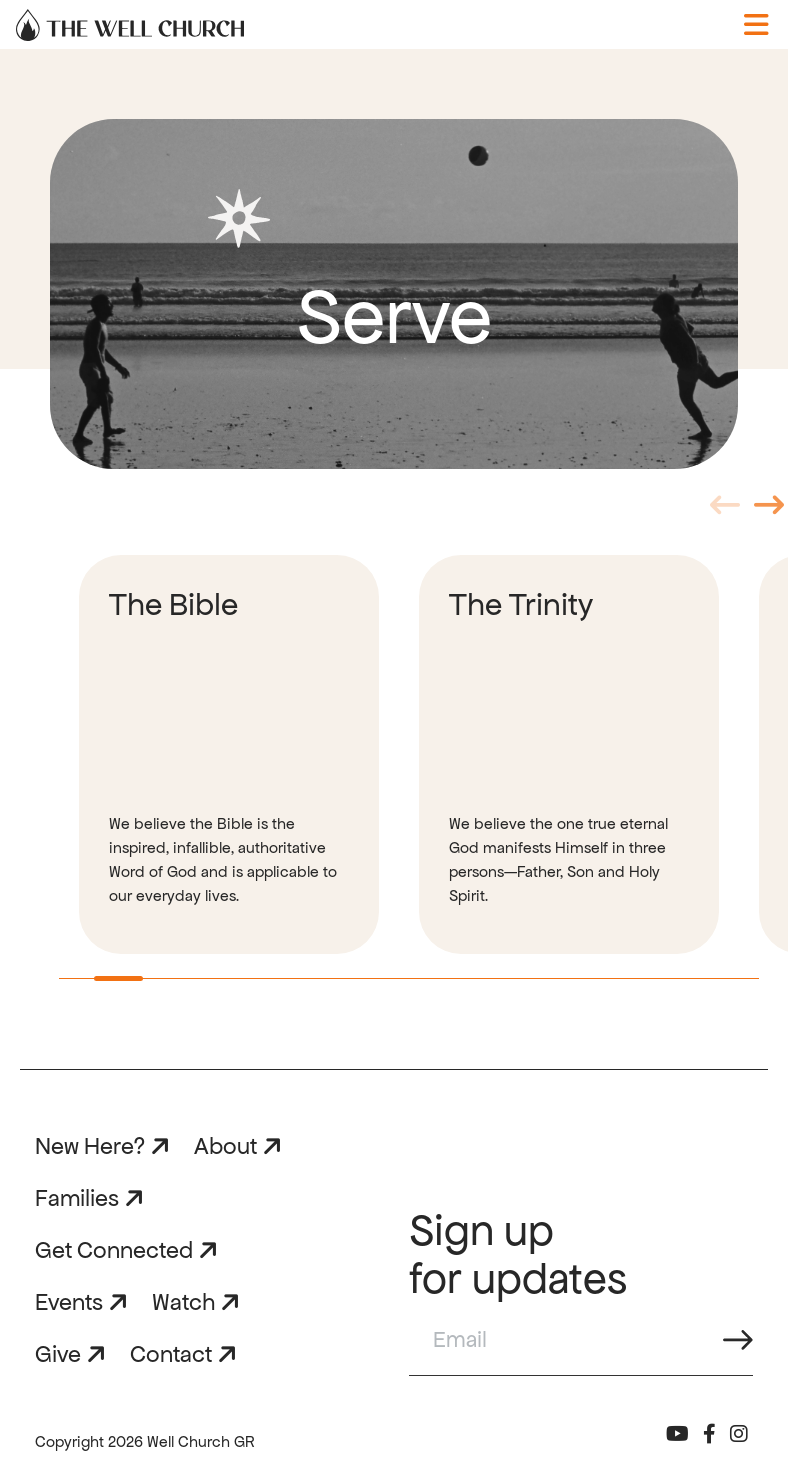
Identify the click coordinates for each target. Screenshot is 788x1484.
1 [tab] (104, 986)
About (225, 1146)
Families (77, 1198)
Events (69, 1302)
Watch (183, 1302)
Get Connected (114, 1250)
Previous (725, 512)
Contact (171, 1354)
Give (58, 1354)
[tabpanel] (229, 754)
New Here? (90, 1146)
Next (769, 512)
